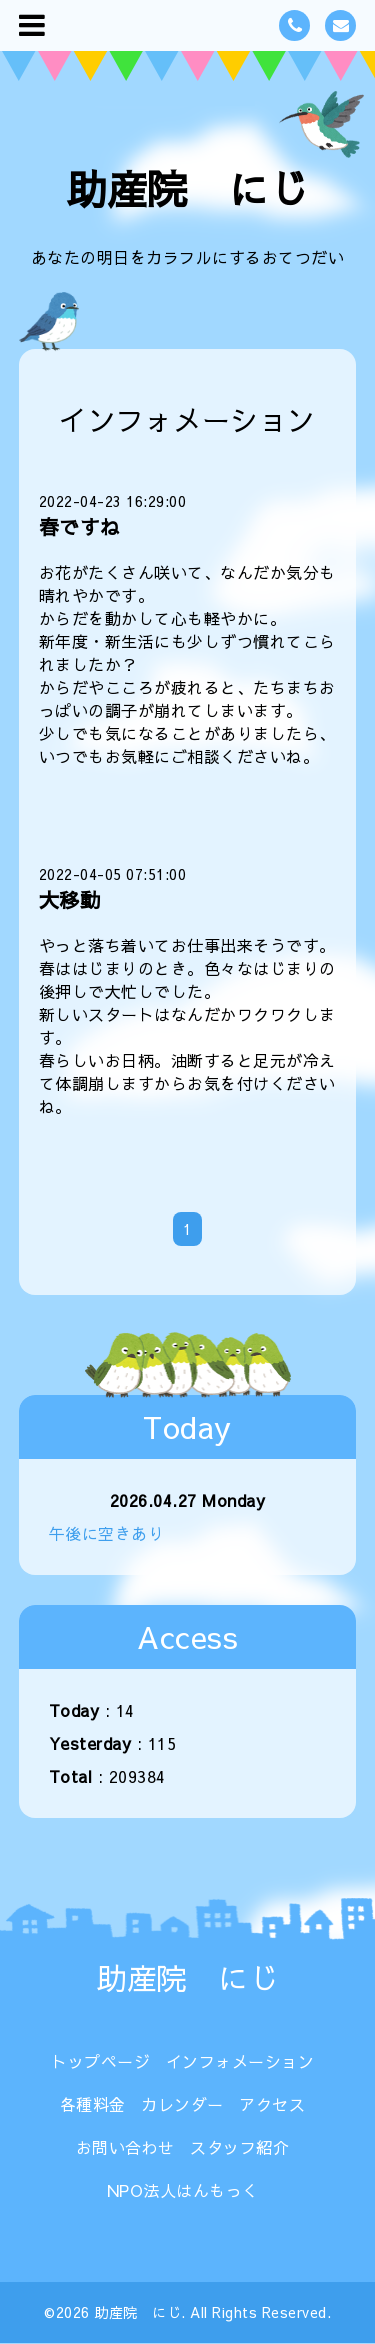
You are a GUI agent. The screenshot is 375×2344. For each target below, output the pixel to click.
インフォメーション (240, 2061)
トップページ (100, 2061)
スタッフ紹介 (239, 2147)
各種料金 (93, 2104)
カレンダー (182, 2104)
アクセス (272, 2104)
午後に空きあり (107, 1533)
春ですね (80, 526)
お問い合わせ (125, 2147)
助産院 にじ (187, 188)
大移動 (70, 899)
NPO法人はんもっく (183, 2190)
